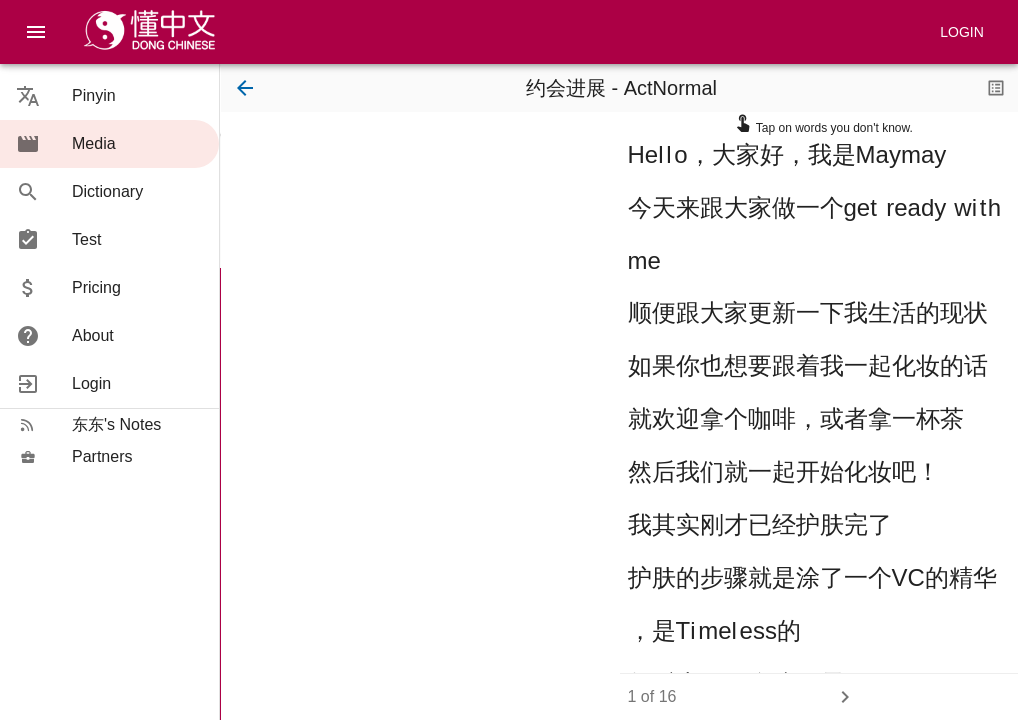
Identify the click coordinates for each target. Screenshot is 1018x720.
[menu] (36, 32)
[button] (109, 96)
